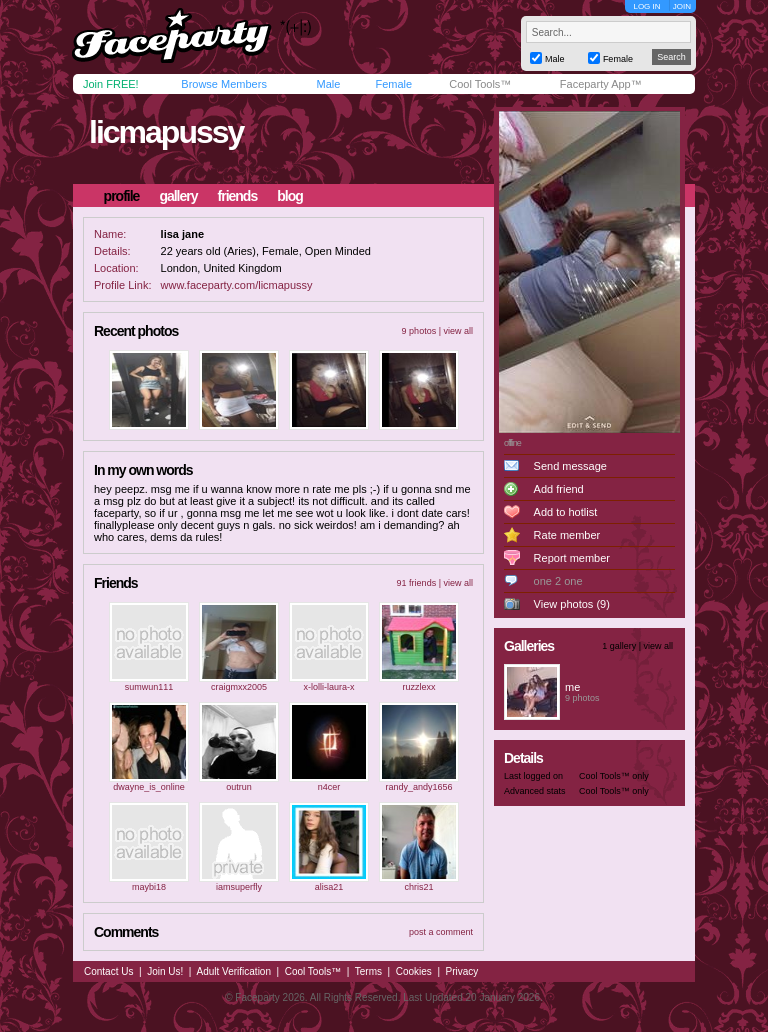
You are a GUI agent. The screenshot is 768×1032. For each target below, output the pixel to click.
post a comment (441, 932)
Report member (572, 558)
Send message (570, 466)
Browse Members (224, 84)
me (572, 687)
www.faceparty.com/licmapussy (237, 285)
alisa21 (329, 887)
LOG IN (646, 6)
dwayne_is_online (149, 787)
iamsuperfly (239, 887)
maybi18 (149, 887)
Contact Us (108, 971)
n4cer (329, 787)
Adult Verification (233, 971)
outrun (239, 787)
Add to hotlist (566, 512)
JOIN (682, 6)
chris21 (418, 887)
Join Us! (165, 971)
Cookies (414, 971)
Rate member (567, 535)
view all (458, 331)
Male (328, 84)
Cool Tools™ (480, 84)
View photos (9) (572, 604)
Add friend (559, 489)
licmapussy (166, 132)
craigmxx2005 (239, 687)
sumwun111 (149, 687)
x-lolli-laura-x (328, 687)
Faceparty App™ (601, 84)
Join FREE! (111, 84)
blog (290, 196)
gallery (178, 196)
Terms (368, 971)
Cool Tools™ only (614, 776)
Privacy (462, 971)
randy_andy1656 (418, 787)
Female (393, 84)
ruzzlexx (418, 687)
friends (238, 196)
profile (122, 196)
